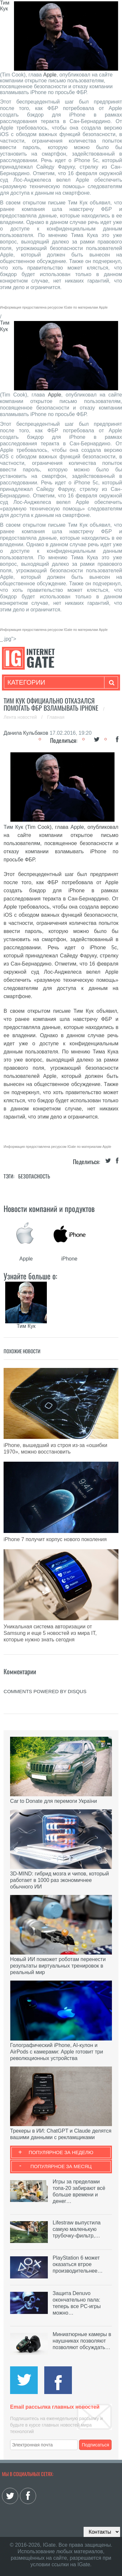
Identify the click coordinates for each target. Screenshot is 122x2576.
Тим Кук (4, 5)
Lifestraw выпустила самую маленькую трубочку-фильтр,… (77, 2229)
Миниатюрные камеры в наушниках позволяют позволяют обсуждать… (82, 2341)
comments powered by (45, 1691)
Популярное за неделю (61, 2152)
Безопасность (34, 1176)
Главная (55, 717)
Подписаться (95, 2444)
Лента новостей (21, 717)
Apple (50, 74)
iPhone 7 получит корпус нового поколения (55, 1539)
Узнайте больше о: (30, 1276)
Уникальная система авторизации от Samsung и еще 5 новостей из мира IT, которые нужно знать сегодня (50, 1633)
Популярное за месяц (60, 2166)
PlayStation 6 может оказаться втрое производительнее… (78, 2264)
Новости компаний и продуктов (49, 1208)
